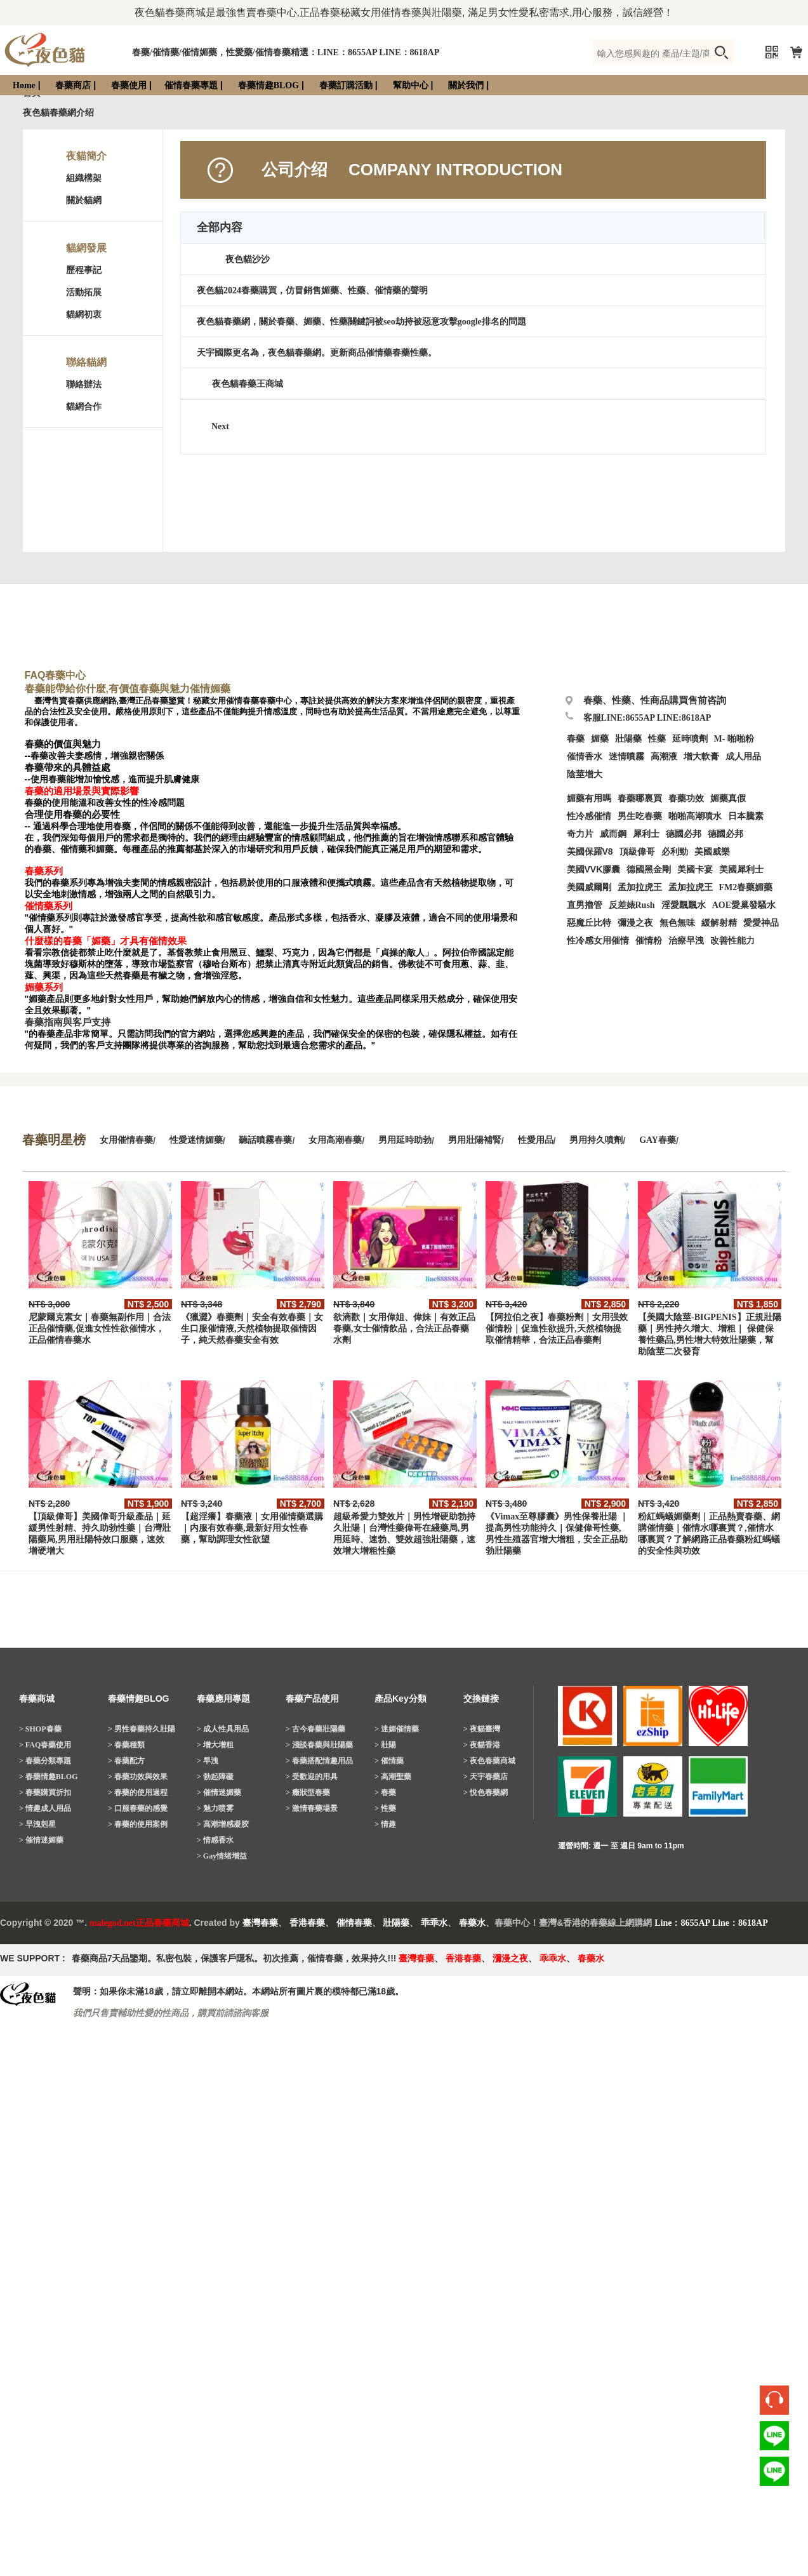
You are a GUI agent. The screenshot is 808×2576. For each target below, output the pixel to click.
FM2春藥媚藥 (746, 887)
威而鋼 (613, 834)
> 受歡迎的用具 (312, 1776)
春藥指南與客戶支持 (67, 1022)
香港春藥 (307, 1923)
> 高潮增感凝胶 (223, 1824)
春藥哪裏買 (640, 798)
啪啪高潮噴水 (695, 816)
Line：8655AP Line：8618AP (711, 1923)
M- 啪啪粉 (734, 739)
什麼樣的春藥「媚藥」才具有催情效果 (106, 941)
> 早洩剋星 (37, 1824)
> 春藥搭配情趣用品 (319, 1760)
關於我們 (466, 85)
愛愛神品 (761, 923)
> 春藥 (385, 1792)
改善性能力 (732, 940)
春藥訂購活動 (346, 85)
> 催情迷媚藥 (41, 1840)
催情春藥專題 (191, 85)
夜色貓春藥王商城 (247, 384)
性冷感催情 (589, 816)
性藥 (657, 739)
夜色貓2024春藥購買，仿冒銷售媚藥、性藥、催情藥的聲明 (312, 290)
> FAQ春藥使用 (45, 1744)
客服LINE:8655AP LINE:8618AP (647, 718)
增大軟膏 (701, 756)
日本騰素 (746, 816)
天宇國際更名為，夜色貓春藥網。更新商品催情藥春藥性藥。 (317, 352)
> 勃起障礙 (215, 1776)
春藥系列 (44, 871)
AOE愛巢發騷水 (744, 905)
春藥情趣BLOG (268, 85)
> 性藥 (385, 1808)
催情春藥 (354, 1923)
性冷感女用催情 (598, 940)
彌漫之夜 (635, 923)
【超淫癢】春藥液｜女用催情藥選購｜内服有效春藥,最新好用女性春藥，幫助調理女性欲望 (252, 1528)
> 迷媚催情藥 (396, 1729)
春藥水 (472, 1923)
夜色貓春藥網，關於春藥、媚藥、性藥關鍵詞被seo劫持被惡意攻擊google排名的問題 (361, 321)
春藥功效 (686, 798)
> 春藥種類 (126, 1744)
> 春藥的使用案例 (138, 1824)
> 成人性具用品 (223, 1729)
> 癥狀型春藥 (308, 1792)
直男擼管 (584, 905)
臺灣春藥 (260, 1923)
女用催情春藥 (126, 1140)
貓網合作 (84, 406)
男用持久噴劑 (596, 1140)
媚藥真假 (728, 798)
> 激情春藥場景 (312, 1808)
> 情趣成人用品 (45, 1808)
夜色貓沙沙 (247, 259)
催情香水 (584, 756)
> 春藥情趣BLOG (48, 1776)
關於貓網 (84, 200)
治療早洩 (686, 940)
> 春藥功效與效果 (138, 1776)
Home (24, 85)
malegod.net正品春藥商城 (139, 1923)
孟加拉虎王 (690, 887)
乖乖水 (434, 1923)
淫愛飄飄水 (683, 905)
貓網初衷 (84, 314)
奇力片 (580, 834)
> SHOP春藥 (40, 1729)
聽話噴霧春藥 (265, 1140)
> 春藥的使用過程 (138, 1792)
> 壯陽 (385, 1744)
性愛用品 (535, 1140)
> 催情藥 (389, 1760)
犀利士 (646, 834)
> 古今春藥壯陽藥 (315, 1729)
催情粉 (648, 940)
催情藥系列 (48, 906)
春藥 (576, 739)
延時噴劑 (690, 739)
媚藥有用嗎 (589, 798)
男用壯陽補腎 (474, 1140)
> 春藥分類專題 (45, 1760)
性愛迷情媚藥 (196, 1140)
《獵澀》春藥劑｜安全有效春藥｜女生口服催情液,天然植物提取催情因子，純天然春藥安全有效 (252, 1328)
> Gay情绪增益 (222, 1856)
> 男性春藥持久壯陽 (141, 1729)
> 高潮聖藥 (392, 1776)
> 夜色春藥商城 (489, 1760)
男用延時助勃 (405, 1140)
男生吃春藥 (640, 816)
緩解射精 (719, 923)
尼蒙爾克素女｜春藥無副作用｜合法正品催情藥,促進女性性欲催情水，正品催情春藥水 (100, 1328)
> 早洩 (207, 1760)
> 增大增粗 (215, 1744)
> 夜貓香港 (481, 1744)
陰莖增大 (584, 774)
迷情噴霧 (626, 756)
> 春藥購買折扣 (45, 1792)
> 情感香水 (215, 1840)
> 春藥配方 (126, 1760)
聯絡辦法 (84, 384)
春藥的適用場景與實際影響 (82, 791)
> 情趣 (385, 1824)
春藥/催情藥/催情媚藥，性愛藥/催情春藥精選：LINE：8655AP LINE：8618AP (285, 52)
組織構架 (84, 178)
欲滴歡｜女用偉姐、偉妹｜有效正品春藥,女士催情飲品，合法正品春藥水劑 (404, 1328)
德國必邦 (683, 834)
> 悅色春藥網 (485, 1792)
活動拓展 (84, 292)
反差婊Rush (632, 905)
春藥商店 (73, 85)
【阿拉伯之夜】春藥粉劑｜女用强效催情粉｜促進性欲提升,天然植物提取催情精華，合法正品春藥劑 (557, 1328)
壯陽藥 (628, 739)
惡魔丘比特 (589, 923)
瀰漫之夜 (510, 1958)
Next (220, 426)
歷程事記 (84, 270)
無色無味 (677, 923)
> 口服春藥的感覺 (138, 1808)
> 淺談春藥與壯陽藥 (319, 1744)
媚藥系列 (44, 987)
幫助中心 (410, 85)
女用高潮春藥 (335, 1140)
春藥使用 (129, 85)
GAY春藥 (657, 1140)
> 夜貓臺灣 (481, 1729)
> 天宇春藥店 (485, 1776)
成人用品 (743, 756)
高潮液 (664, 756)
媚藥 (600, 739)
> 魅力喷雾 (215, 1808)
